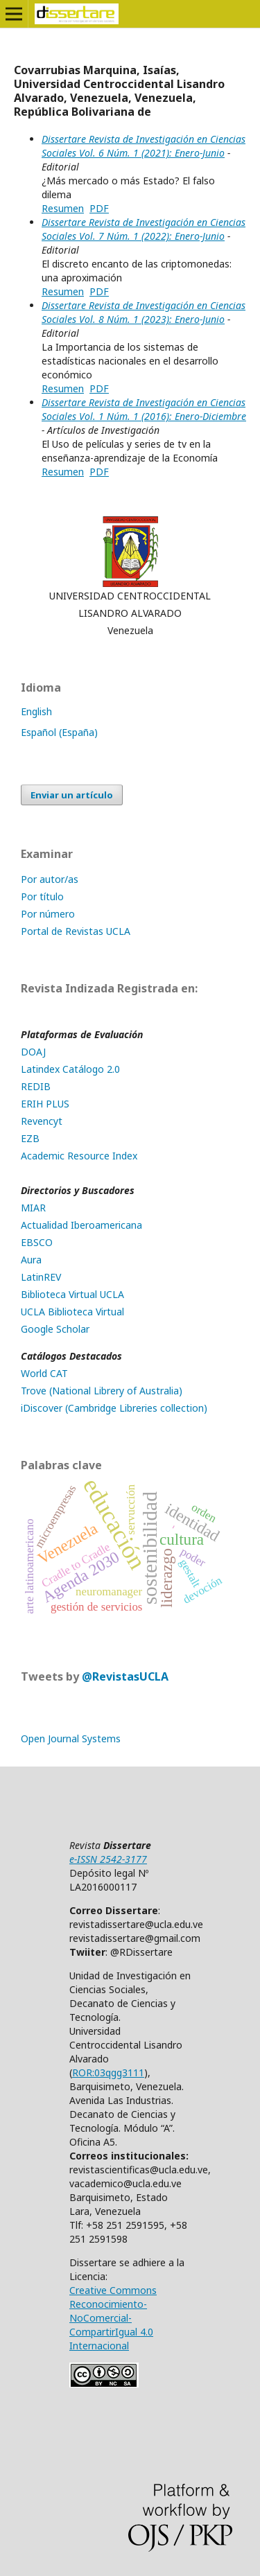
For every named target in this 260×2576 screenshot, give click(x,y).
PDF (99, 208)
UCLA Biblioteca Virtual (72, 1311)
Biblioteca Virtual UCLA (72, 1294)
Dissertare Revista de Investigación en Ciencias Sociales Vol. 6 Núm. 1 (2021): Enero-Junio (143, 145)
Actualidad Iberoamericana (81, 1225)
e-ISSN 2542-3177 (108, 1859)
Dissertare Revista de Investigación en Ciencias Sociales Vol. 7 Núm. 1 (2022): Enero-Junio (143, 229)
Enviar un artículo (72, 795)
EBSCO (37, 1242)
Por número (48, 913)
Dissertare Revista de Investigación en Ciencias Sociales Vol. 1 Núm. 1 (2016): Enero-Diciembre (144, 409)
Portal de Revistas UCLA (75, 931)
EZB (30, 1138)
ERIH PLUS (45, 1103)
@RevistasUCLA (125, 1676)
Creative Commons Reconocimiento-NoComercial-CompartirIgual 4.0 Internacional (113, 2318)
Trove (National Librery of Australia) (101, 1390)
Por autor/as (49, 879)
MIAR (33, 1207)
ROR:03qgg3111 (108, 2072)
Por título (42, 896)
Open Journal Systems (71, 1738)
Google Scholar (55, 1328)
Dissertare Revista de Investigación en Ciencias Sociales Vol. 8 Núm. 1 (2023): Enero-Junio (143, 312)
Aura (31, 1259)
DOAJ (33, 1051)
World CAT (44, 1373)
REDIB (36, 1086)
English (36, 711)
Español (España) (59, 732)
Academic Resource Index (79, 1155)
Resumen (63, 208)
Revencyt (41, 1121)
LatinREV (41, 1276)
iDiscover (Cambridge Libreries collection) (114, 1407)
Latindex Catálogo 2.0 (70, 1069)
